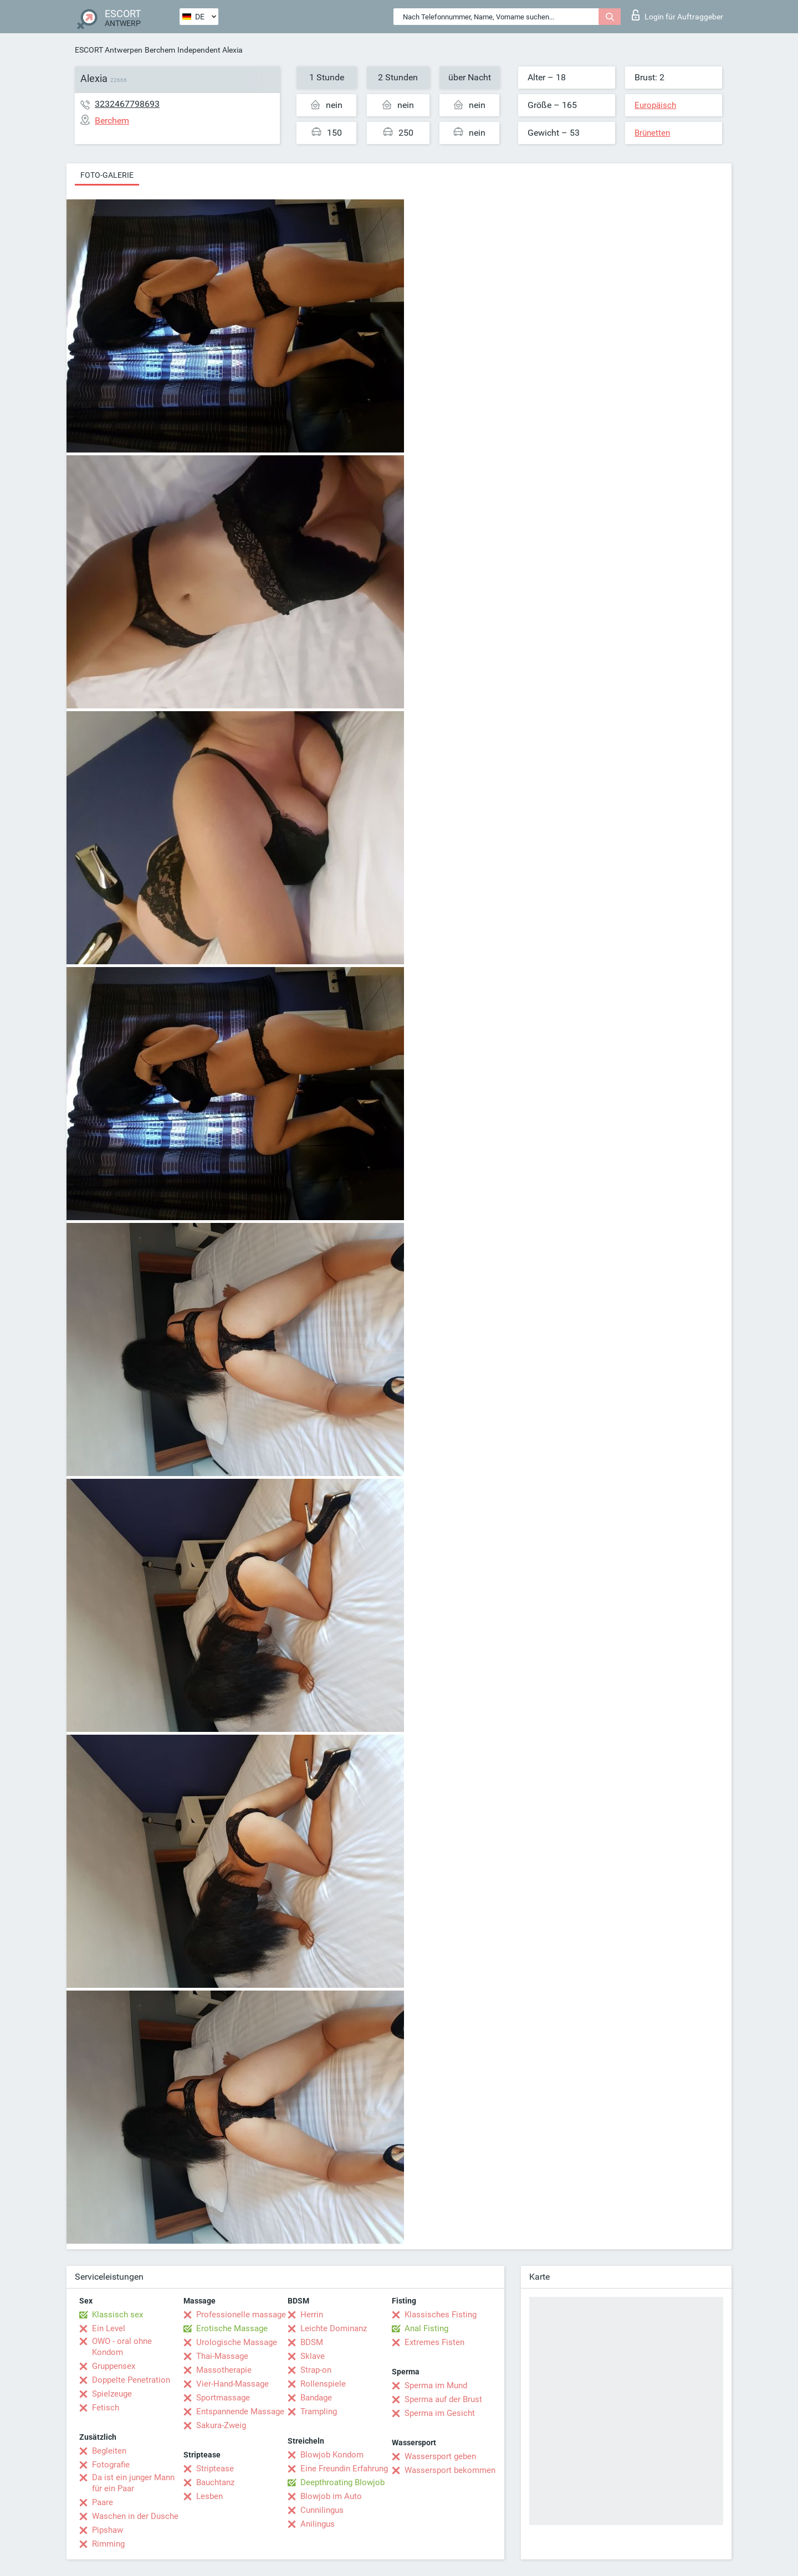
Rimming (108, 2544)
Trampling (318, 2411)
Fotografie (111, 2465)
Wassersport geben (440, 2456)
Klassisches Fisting (441, 2315)
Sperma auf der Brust (443, 2399)
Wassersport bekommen (450, 2470)
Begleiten (109, 2451)
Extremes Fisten (434, 2342)
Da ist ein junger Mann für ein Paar (133, 2482)
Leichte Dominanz (333, 2328)
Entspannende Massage (240, 2411)
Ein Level (108, 2328)
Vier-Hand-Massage (232, 2384)
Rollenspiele (323, 2384)
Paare (102, 2502)
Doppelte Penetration (131, 2380)
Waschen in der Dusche (135, 2516)
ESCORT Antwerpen (108, 49)
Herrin (311, 2315)
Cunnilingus (322, 2510)
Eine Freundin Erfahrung (344, 2469)
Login (677, 15)
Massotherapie (224, 2370)
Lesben (209, 2496)
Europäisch (655, 105)
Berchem (160, 49)
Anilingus (317, 2524)
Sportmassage (223, 2398)
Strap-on (315, 2370)
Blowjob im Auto (331, 2496)
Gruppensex (113, 2366)
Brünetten (652, 133)
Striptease (215, 2469)
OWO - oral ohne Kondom (122, 2346)
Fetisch (105, 2408)
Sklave (312, 2356)
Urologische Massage (236, 2342)
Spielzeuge (112, 2394)
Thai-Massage (222, 2356)
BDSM (311, 2342)
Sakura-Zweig (221, 2425)
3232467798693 (127, 104)
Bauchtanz (215, 2482)
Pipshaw (107, 2530)
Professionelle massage (241, 2315)
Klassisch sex (117, 2315)
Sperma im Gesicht (440, 2413)
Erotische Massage (232, 2328)
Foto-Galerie (107, 175)
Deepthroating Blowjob (342, 2482)
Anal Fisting (426, 2328)
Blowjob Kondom (332, 2455)
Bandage (316, 2398)
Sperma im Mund (436, 2385)
